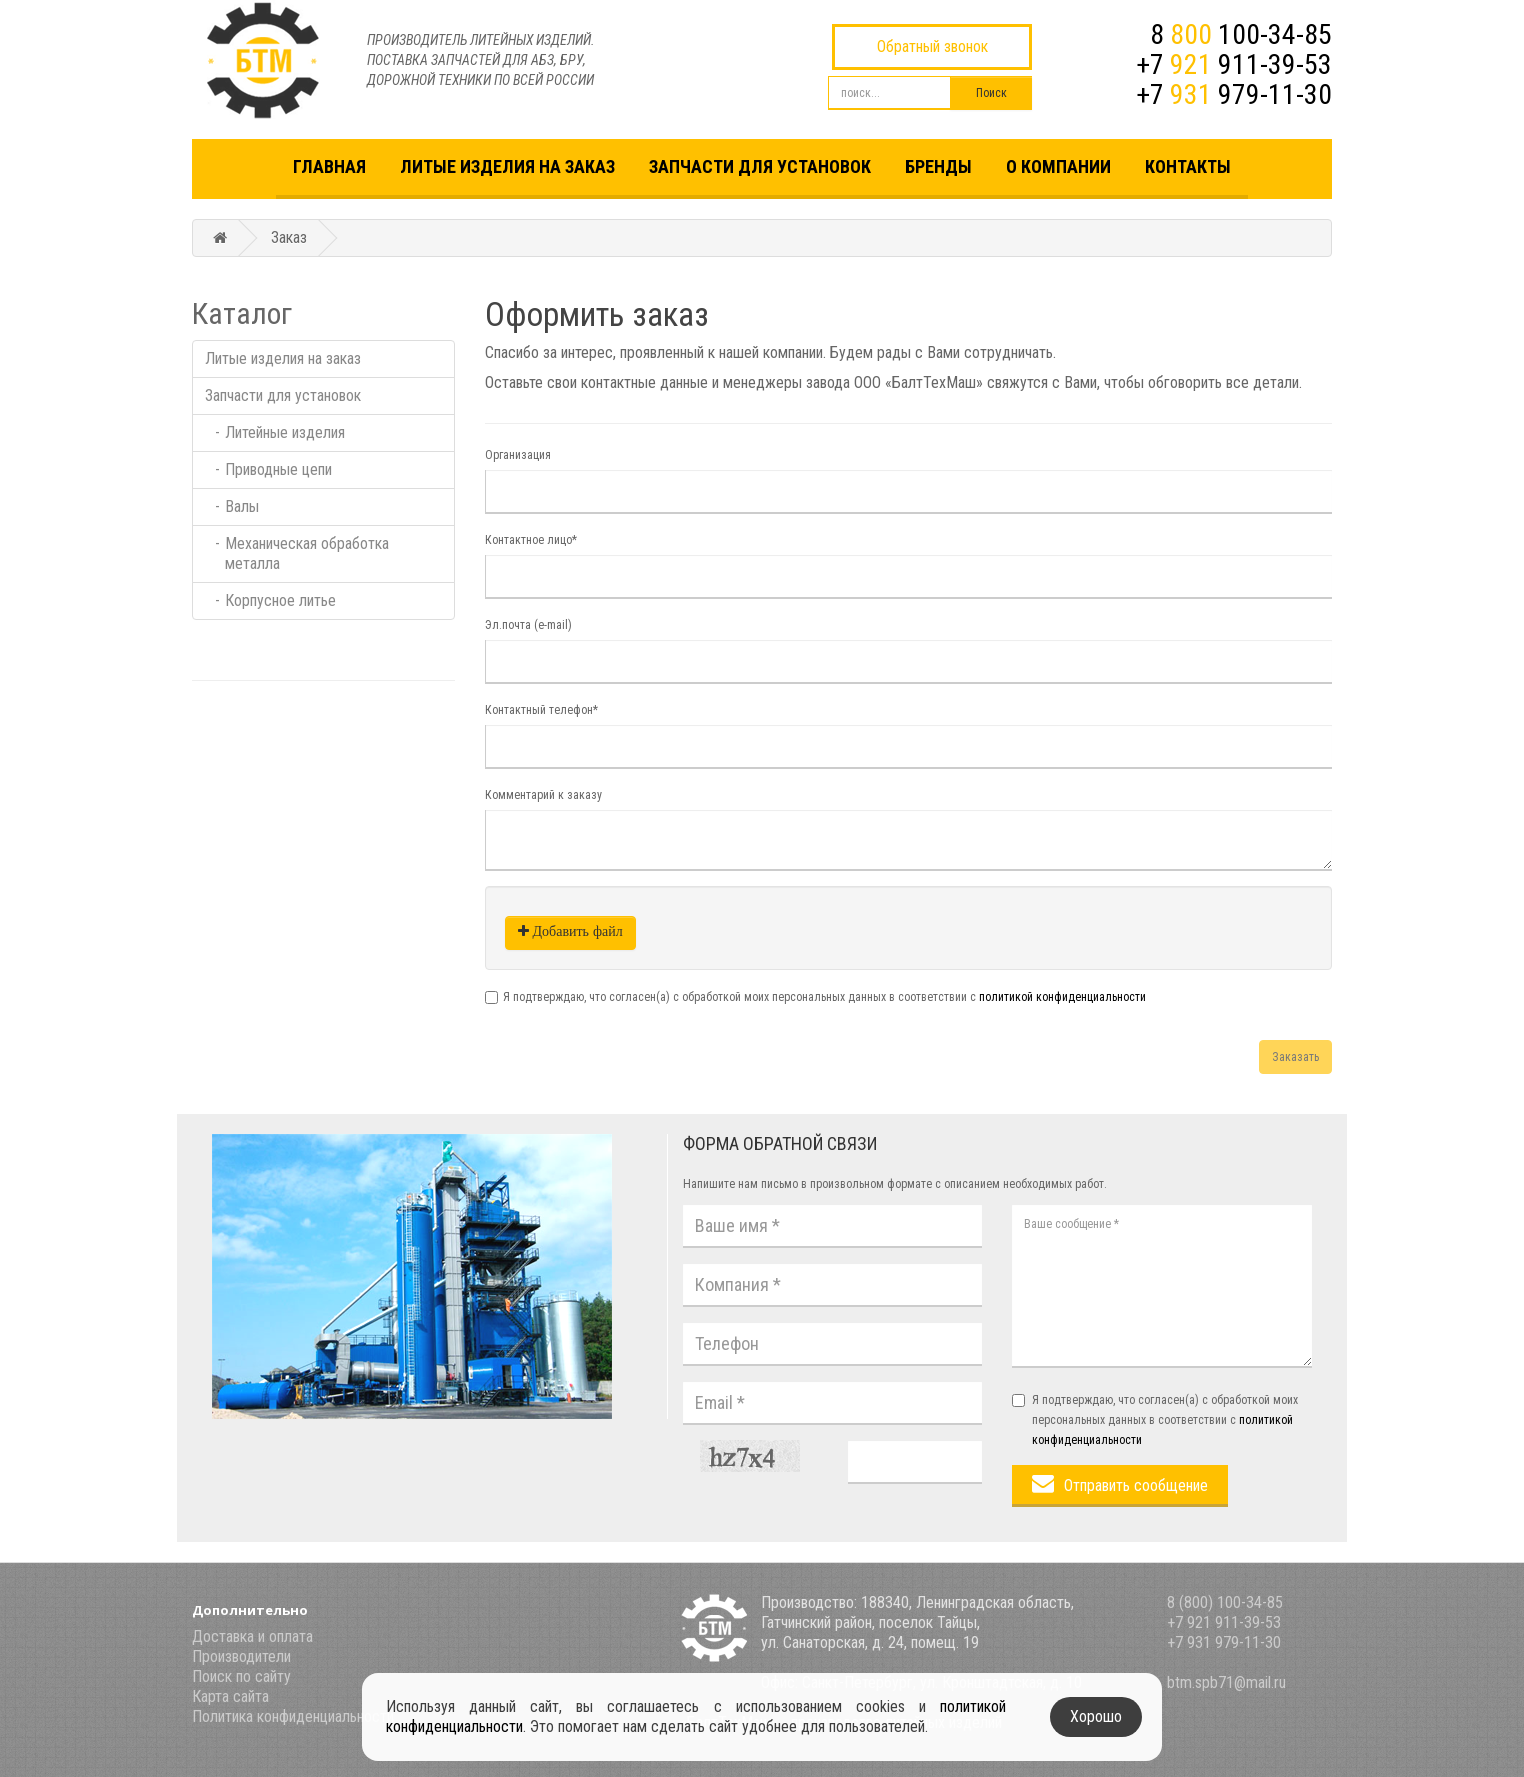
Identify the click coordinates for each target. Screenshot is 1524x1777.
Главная (329, 166)
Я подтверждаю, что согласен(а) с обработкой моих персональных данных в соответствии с (824, 997)
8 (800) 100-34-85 (1225, 1602)
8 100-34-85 (1241, 34)
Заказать (1295, 1057)
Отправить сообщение (1136, 1485)
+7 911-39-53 (1234, 64)
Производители (241, 1656)
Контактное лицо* (531, 540)
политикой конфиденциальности (1062, 997)
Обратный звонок (932, 46)
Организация (518, 455)
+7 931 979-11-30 (1224, 1642)
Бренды (938, 166)
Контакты (1188, 166)
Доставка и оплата (252, 1636)
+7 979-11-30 (1234, 94)
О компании (1058, 166)
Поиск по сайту (241, 1676)
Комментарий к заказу (543, 795)
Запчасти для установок (760, 166)
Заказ (289, 237)
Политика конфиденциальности (293, 1716)
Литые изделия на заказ (507, 166)
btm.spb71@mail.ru (1226, 1682)
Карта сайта (230, 1696)
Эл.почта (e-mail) (528, 625)
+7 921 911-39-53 (1224, 1622)
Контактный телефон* (541, 710)
